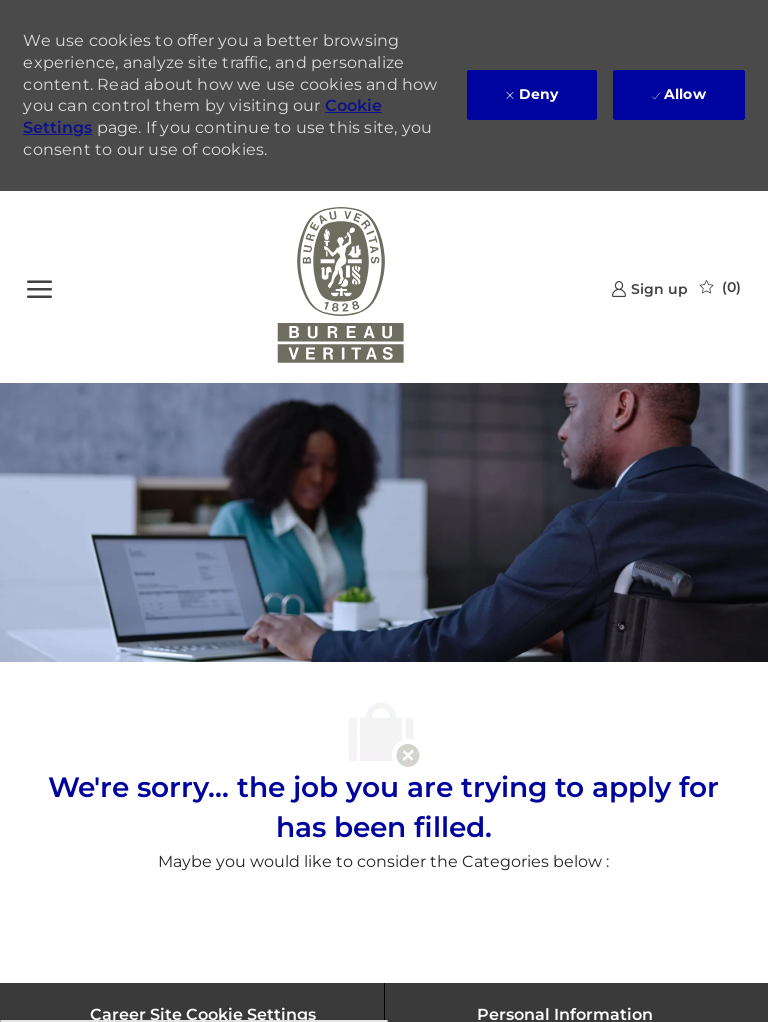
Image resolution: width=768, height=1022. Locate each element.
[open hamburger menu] (39, 287)
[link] (649, 288)
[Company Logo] (341, 287)
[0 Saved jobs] (720, 287)
